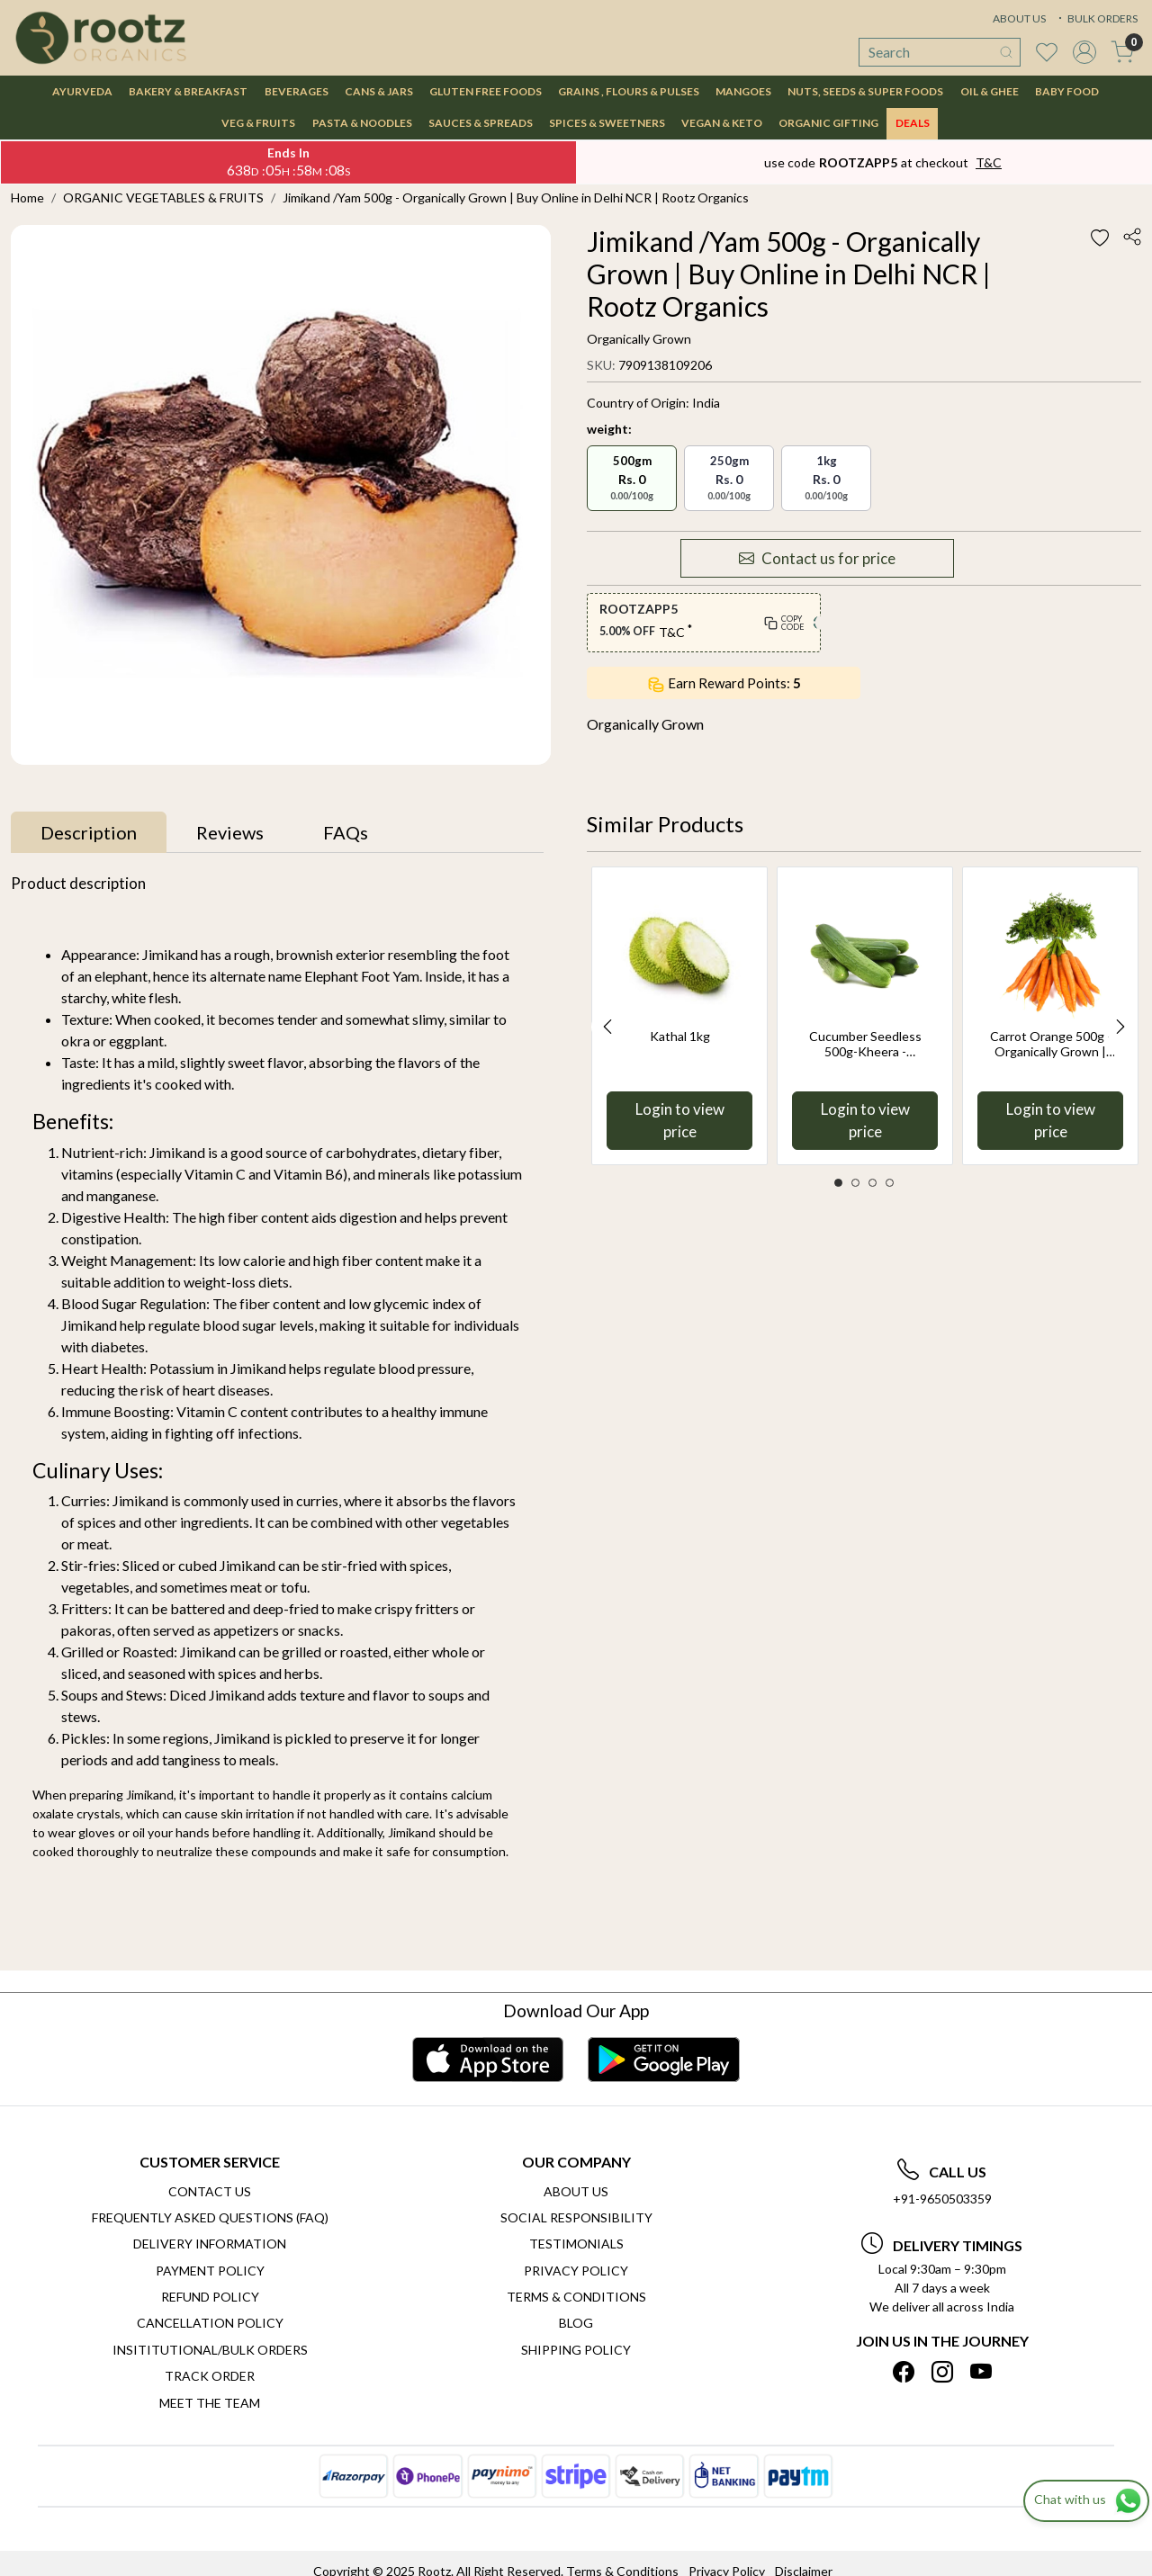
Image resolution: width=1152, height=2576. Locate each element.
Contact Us (209, 2191)
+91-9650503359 (942, 2198)
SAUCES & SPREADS (480, 123)
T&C (989, 162)
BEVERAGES (296, 91)
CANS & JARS (379, 91)
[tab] (88, 832)
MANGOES (743, 91)
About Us (576, 2191)
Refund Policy (210, 2296)
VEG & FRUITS (258, 123)
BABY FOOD (1067, 91)
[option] (679, 1015)
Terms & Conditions (576, 2296)
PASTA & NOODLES (362, 123)
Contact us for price (817, 558)
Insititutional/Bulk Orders (210, 2349)
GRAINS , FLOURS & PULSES (628, 91)
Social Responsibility (576, 2217)
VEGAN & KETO (721, 123)
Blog (576, 2322)
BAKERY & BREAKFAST (188, 91)
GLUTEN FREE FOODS (485, 91)
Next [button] (1120, 1026)
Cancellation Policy (210, 2322)
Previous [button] (607, 1026)
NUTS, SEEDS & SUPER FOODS (865, 91)
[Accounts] (1084, 52)
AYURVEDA (82, 91)
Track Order (210, 2375)
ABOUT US (1019, 18)
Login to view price (679, 1121)
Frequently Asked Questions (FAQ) (210, 2217)
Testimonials (576, 2243)
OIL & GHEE (989, 91)
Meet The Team (209, 2402)
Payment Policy (210, 2270)
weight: (609, 428)
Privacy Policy (576, 2270)
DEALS (913, 123)
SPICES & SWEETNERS (607, 123)
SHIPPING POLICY (576, 2349)
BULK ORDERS (1096, 18)
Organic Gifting (828, 123)
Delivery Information (209, 2243)
